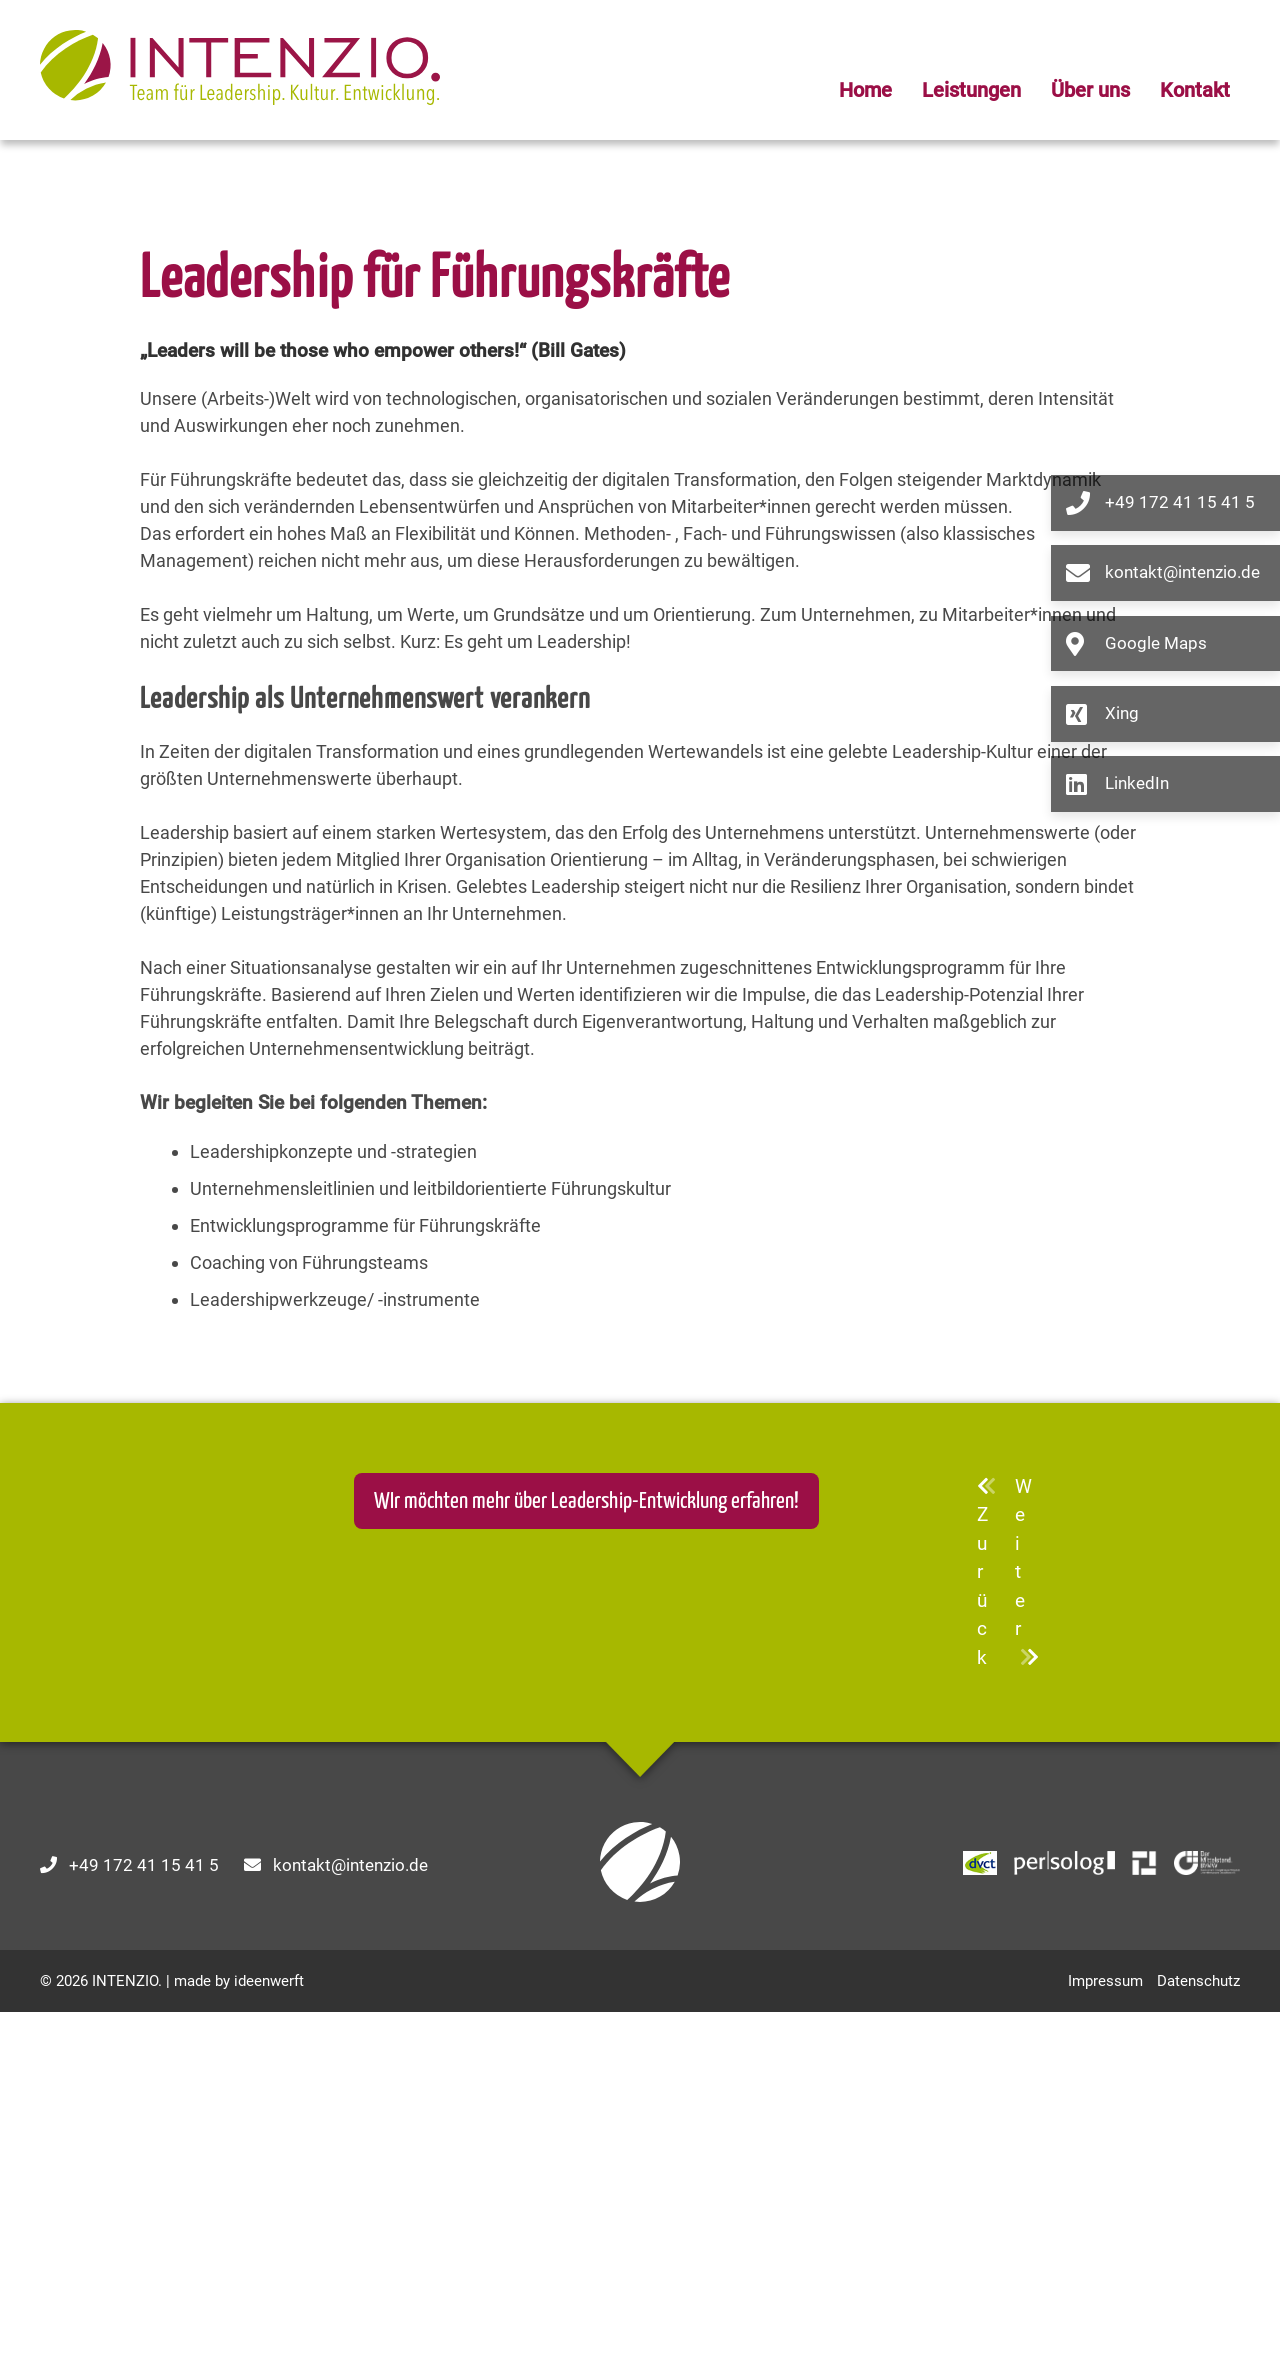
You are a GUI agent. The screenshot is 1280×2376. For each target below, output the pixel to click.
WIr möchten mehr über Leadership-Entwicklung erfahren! (586, 1865)
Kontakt (1195, 90)
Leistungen (971, 90)
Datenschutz (1198, 2345)
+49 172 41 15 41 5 (144, 2229)
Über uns (1090, 90)
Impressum (1105, 2345)
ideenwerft (269, 2345)
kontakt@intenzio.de (350, 2229)
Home (865, 90)
